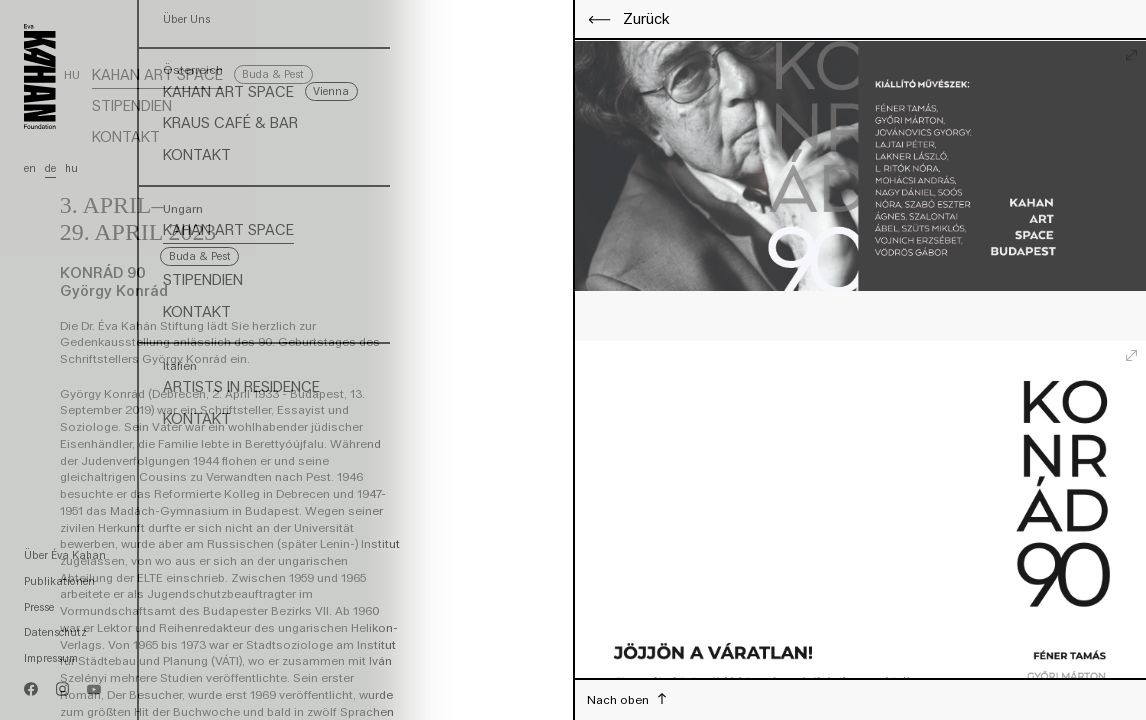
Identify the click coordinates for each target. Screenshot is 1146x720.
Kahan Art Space (157, 75)
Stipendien (132, 106)
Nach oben (619, 699)
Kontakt (126, 137)
